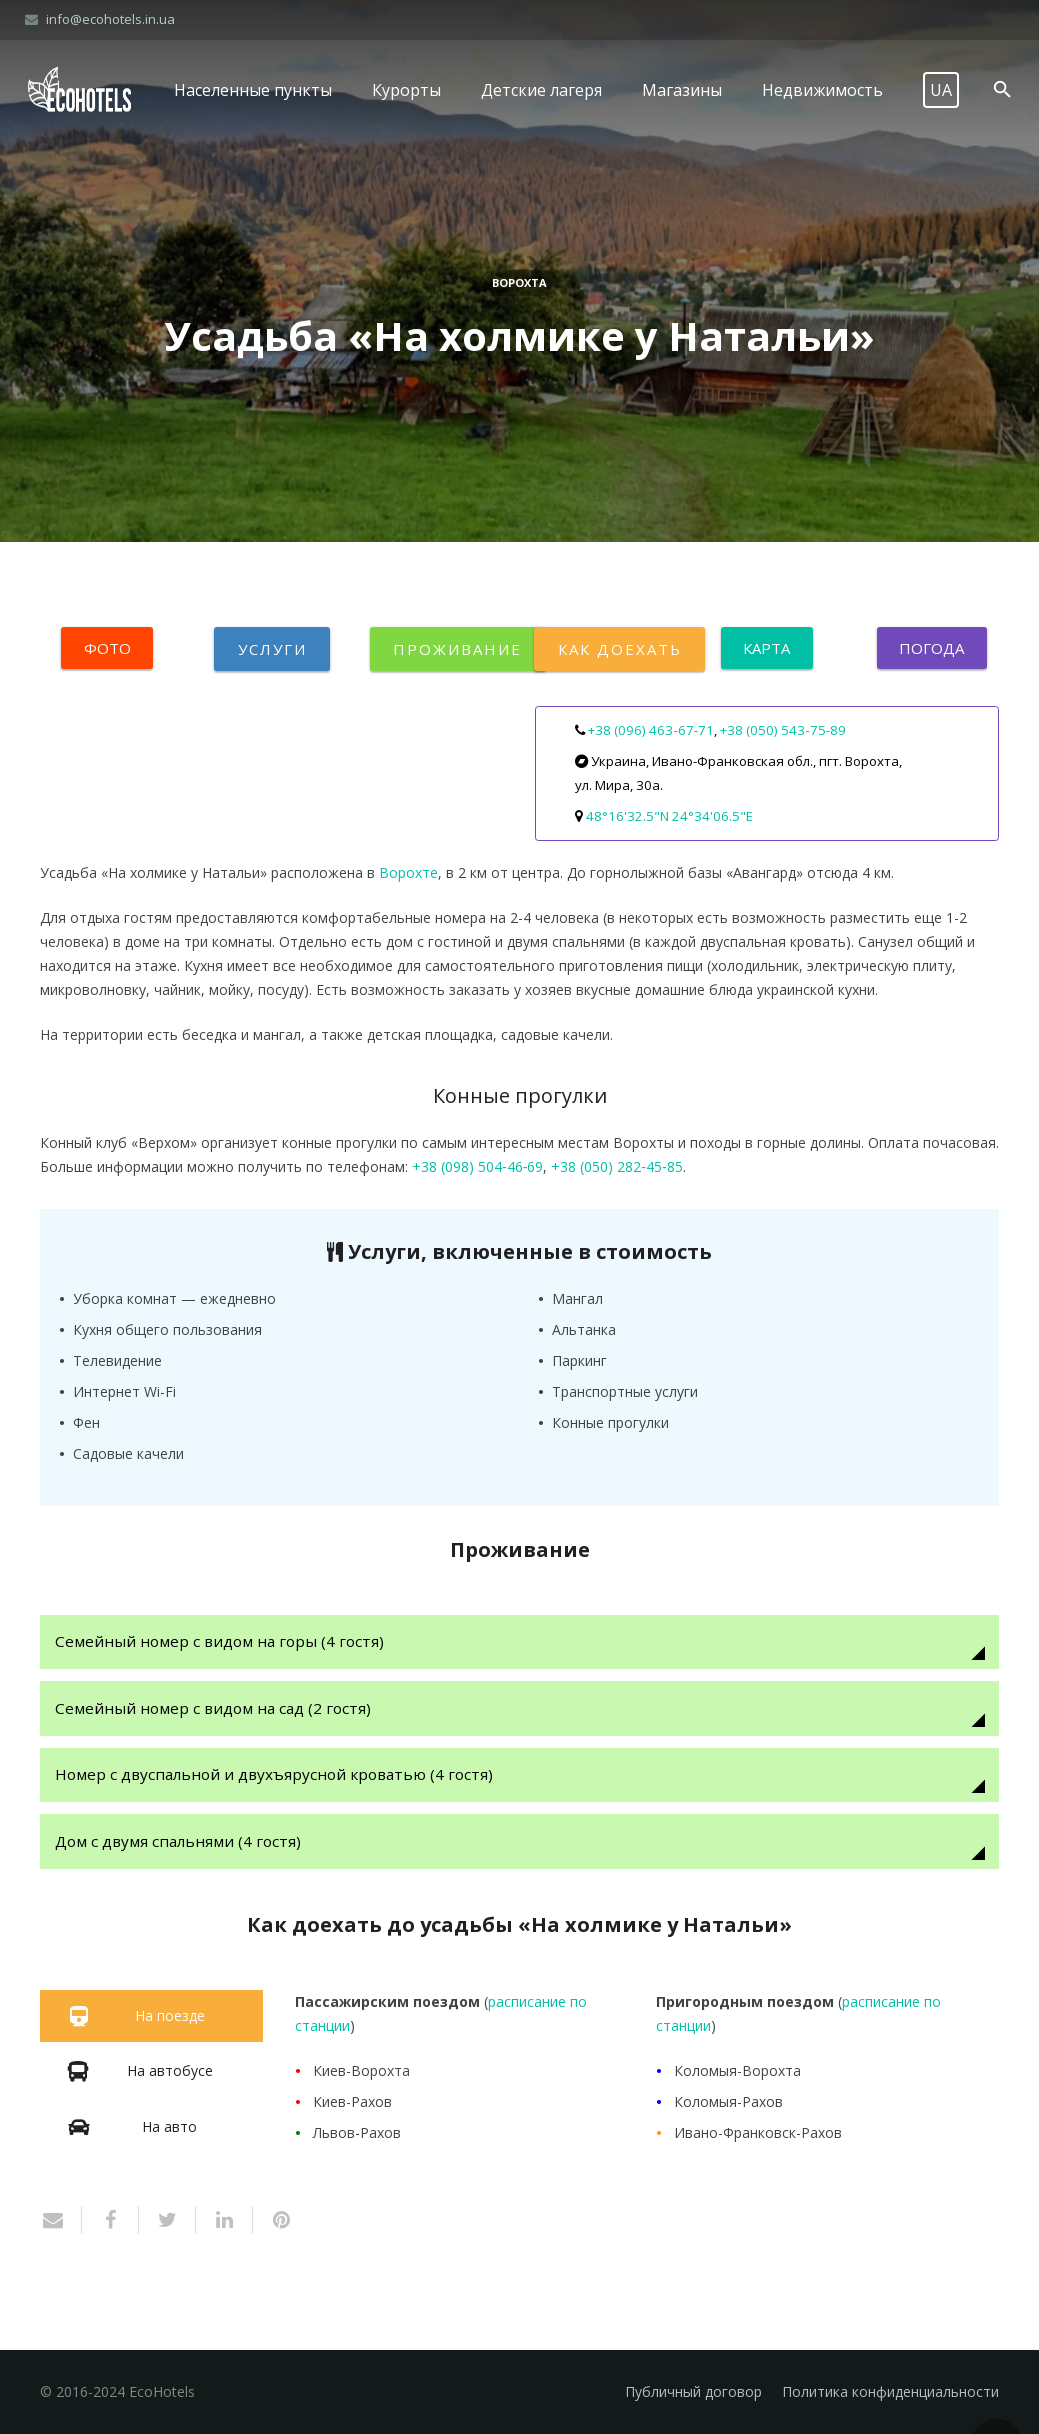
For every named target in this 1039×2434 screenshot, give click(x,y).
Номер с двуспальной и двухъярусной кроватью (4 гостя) (276, 1775)
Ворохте (408, 872)
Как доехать (619, 649)
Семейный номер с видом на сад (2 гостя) (215, 1708)
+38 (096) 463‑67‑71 (651, 730)
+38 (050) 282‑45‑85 (616, 1166)
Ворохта (519, 282)
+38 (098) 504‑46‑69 (477, 1166)
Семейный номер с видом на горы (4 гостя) (221, 1641)
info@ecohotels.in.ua (110, 19)
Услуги (272, 649)
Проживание (458, 649)
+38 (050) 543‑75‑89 (783, 730)
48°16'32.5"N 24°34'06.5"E (669, 816)
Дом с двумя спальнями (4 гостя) (180, 1842)
